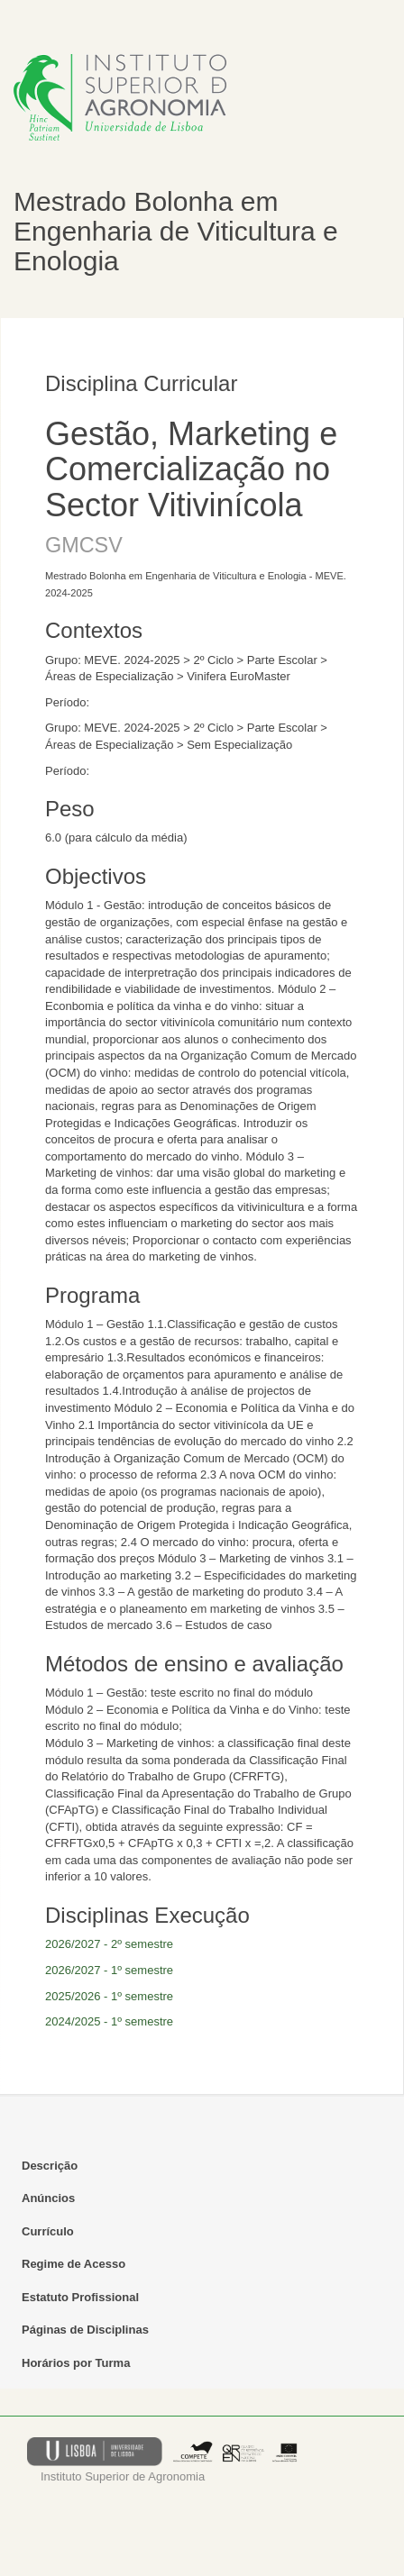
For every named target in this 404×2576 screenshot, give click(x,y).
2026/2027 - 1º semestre (109, 1970)
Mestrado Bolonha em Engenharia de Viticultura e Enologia (176, 231)
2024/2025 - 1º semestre (109, 2021)
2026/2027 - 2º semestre (109, 1944)
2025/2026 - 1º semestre (109, 1996)
